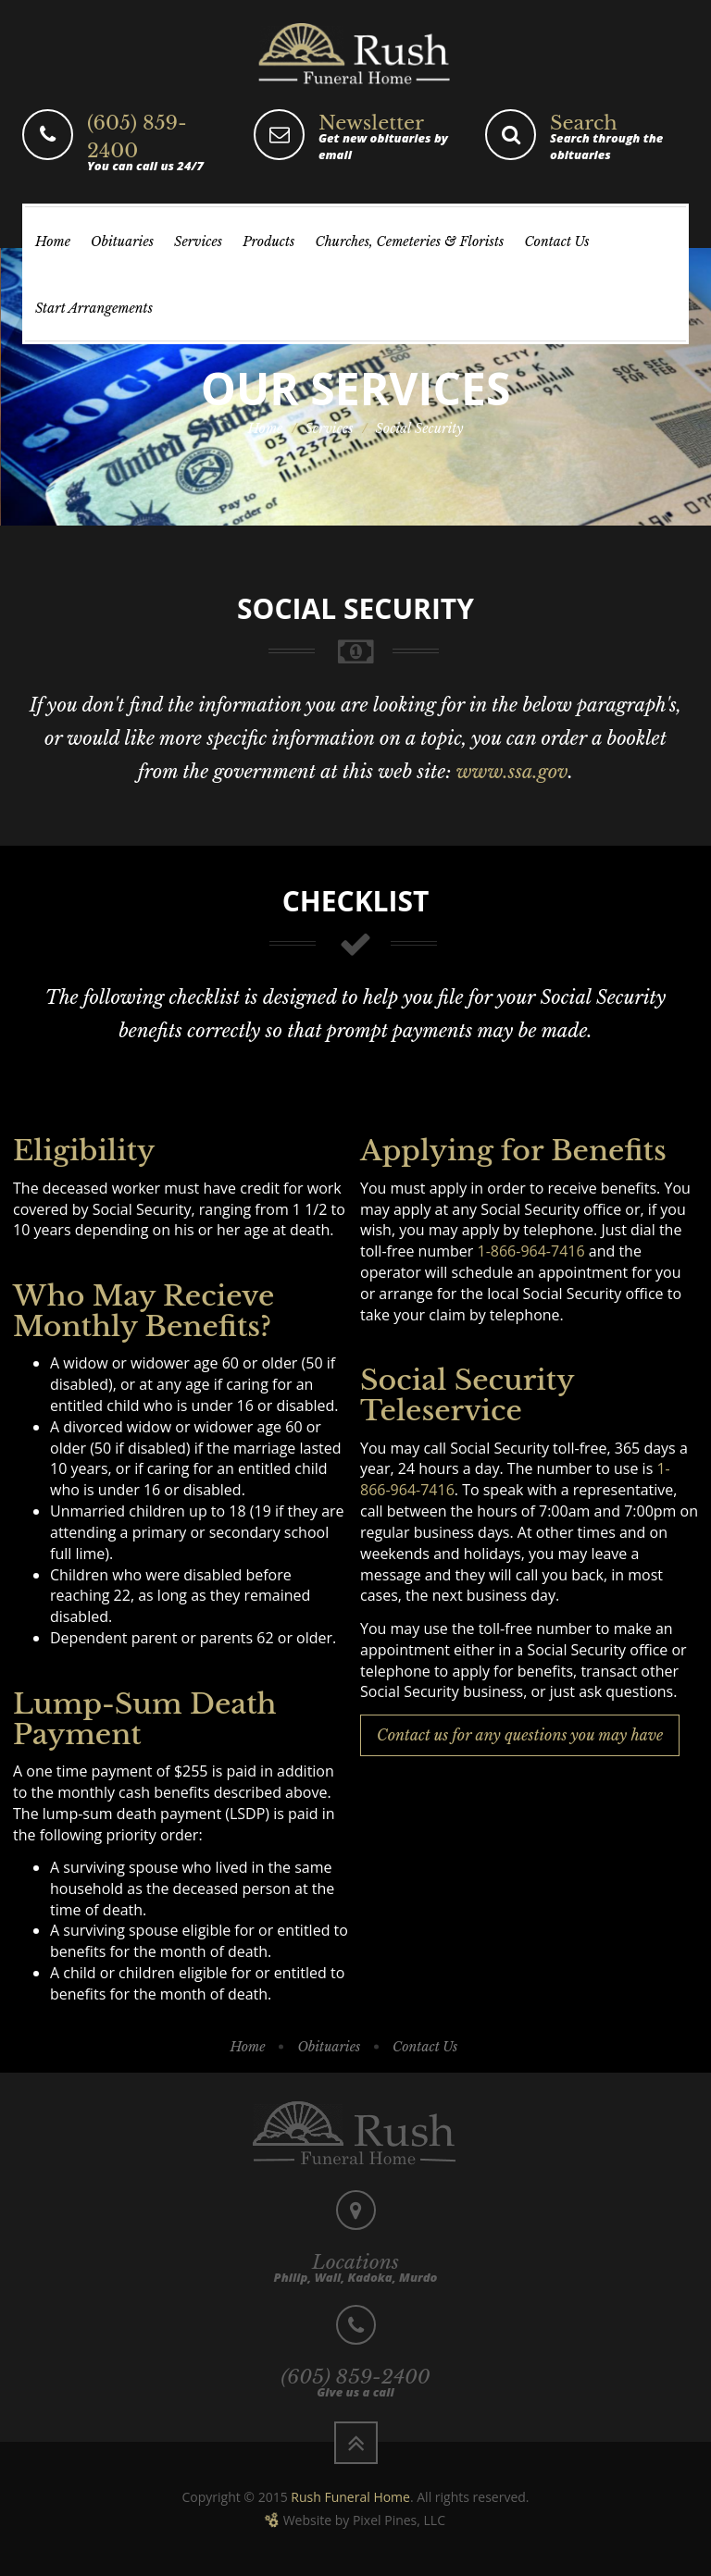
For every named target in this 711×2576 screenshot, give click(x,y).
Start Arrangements (94, 308)
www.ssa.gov (512, 772)
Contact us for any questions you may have (520, 1735)
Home (52, 241)
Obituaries (122, 241)
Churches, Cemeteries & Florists (409, 241)
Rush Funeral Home (350, 2497)
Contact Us (556, 241)
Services (198, 241)
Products (268, 241)
